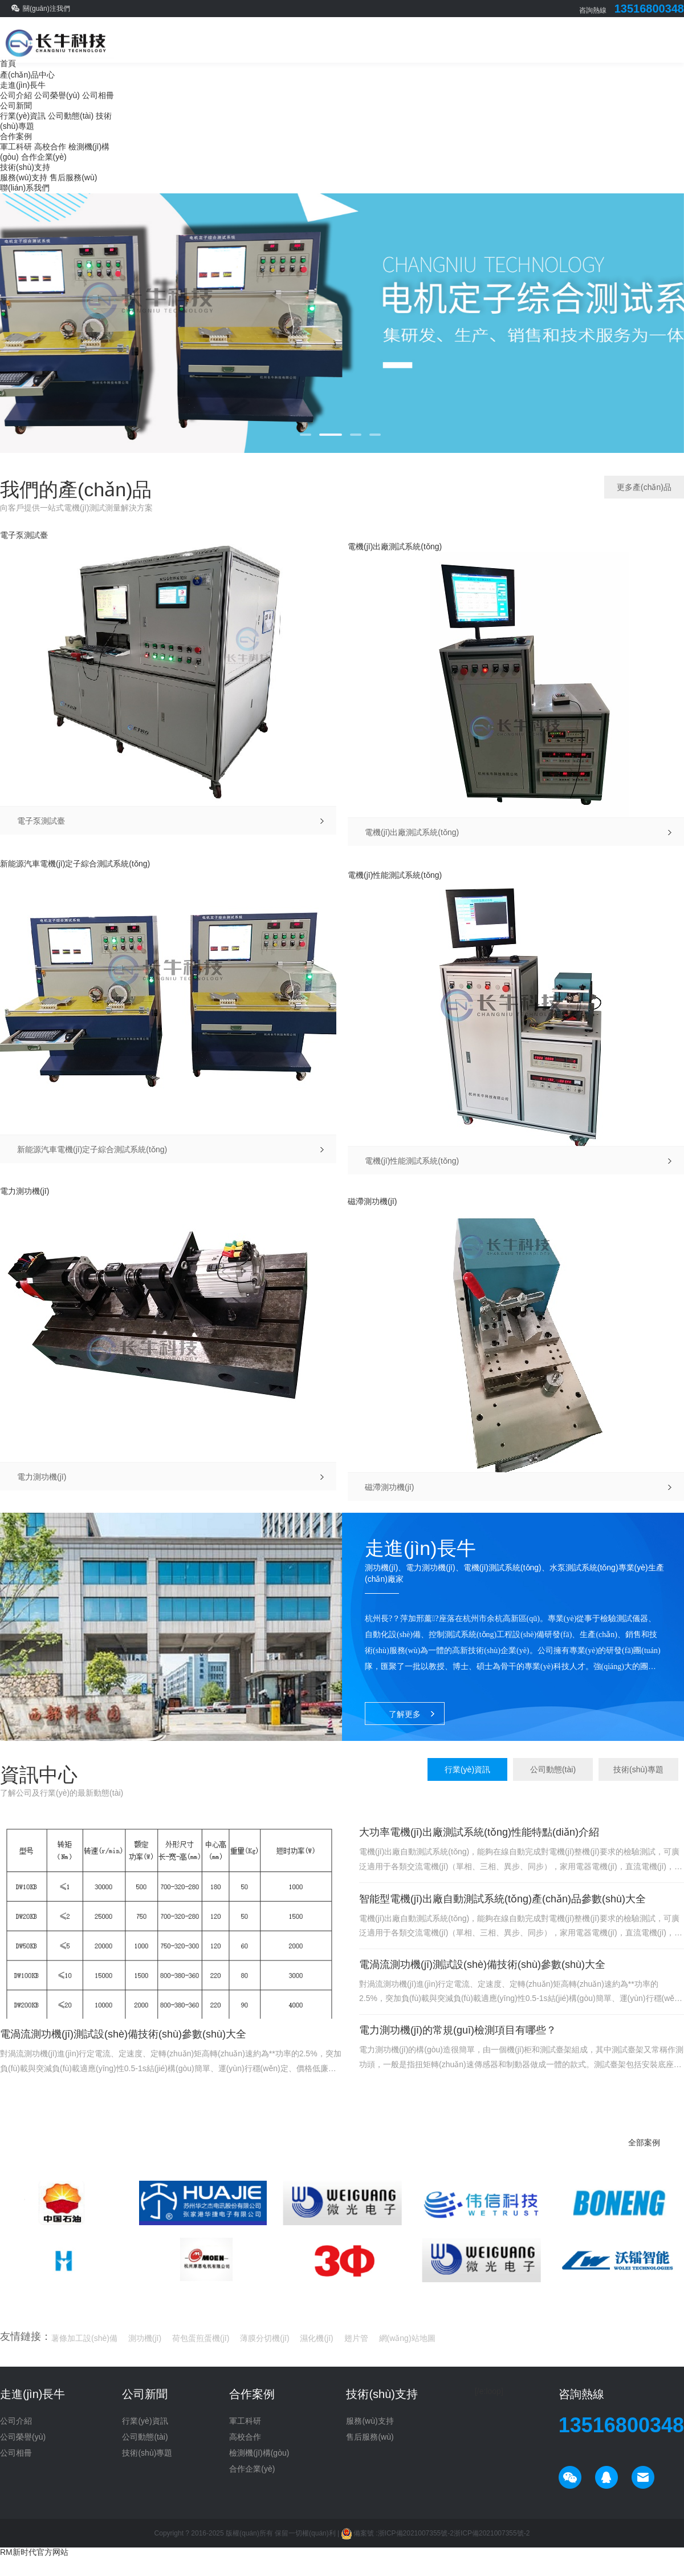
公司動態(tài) (70, 115)
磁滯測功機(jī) (372, 1201)
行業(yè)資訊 (23, 115)
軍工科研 (16, 146)
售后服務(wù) (73, 177)
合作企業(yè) (44, 156)
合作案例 (16, 136)
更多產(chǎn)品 (644, 487)
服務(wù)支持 (23, 177)
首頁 (8, 63)
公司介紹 (16, 95)
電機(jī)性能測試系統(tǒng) (395, 875)
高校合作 (50, 146)
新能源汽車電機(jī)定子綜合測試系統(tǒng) (75, 863)
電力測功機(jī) (24, 1191)
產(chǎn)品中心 (27, 74)
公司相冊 (98, 95)
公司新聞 (16, 105)
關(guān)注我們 (46, 9)
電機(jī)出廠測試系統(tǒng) (395, 546)
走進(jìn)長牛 (23, 85)
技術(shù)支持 (25, 167)
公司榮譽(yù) (57, 95)
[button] (305, 435)
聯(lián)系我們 (25, 187)
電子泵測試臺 (24, 535)
